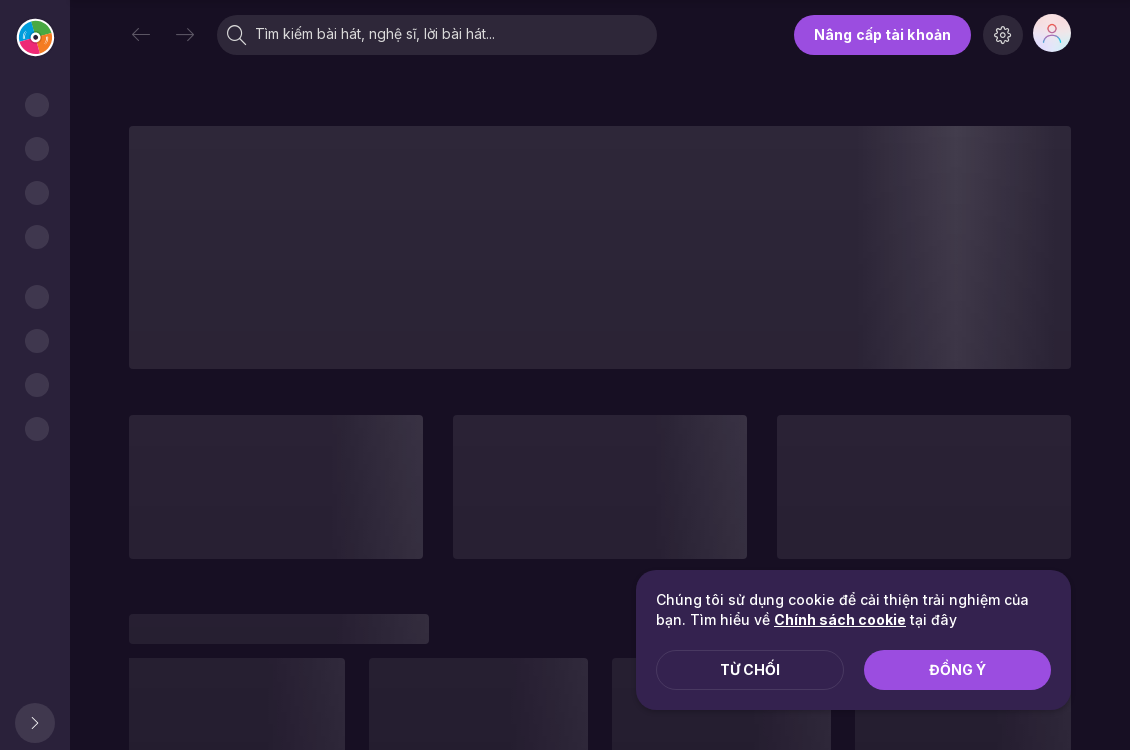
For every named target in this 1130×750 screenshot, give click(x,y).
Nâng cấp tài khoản (882, 34)
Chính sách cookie (840, 619)
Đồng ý (957, 669)
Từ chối (750, 669)
